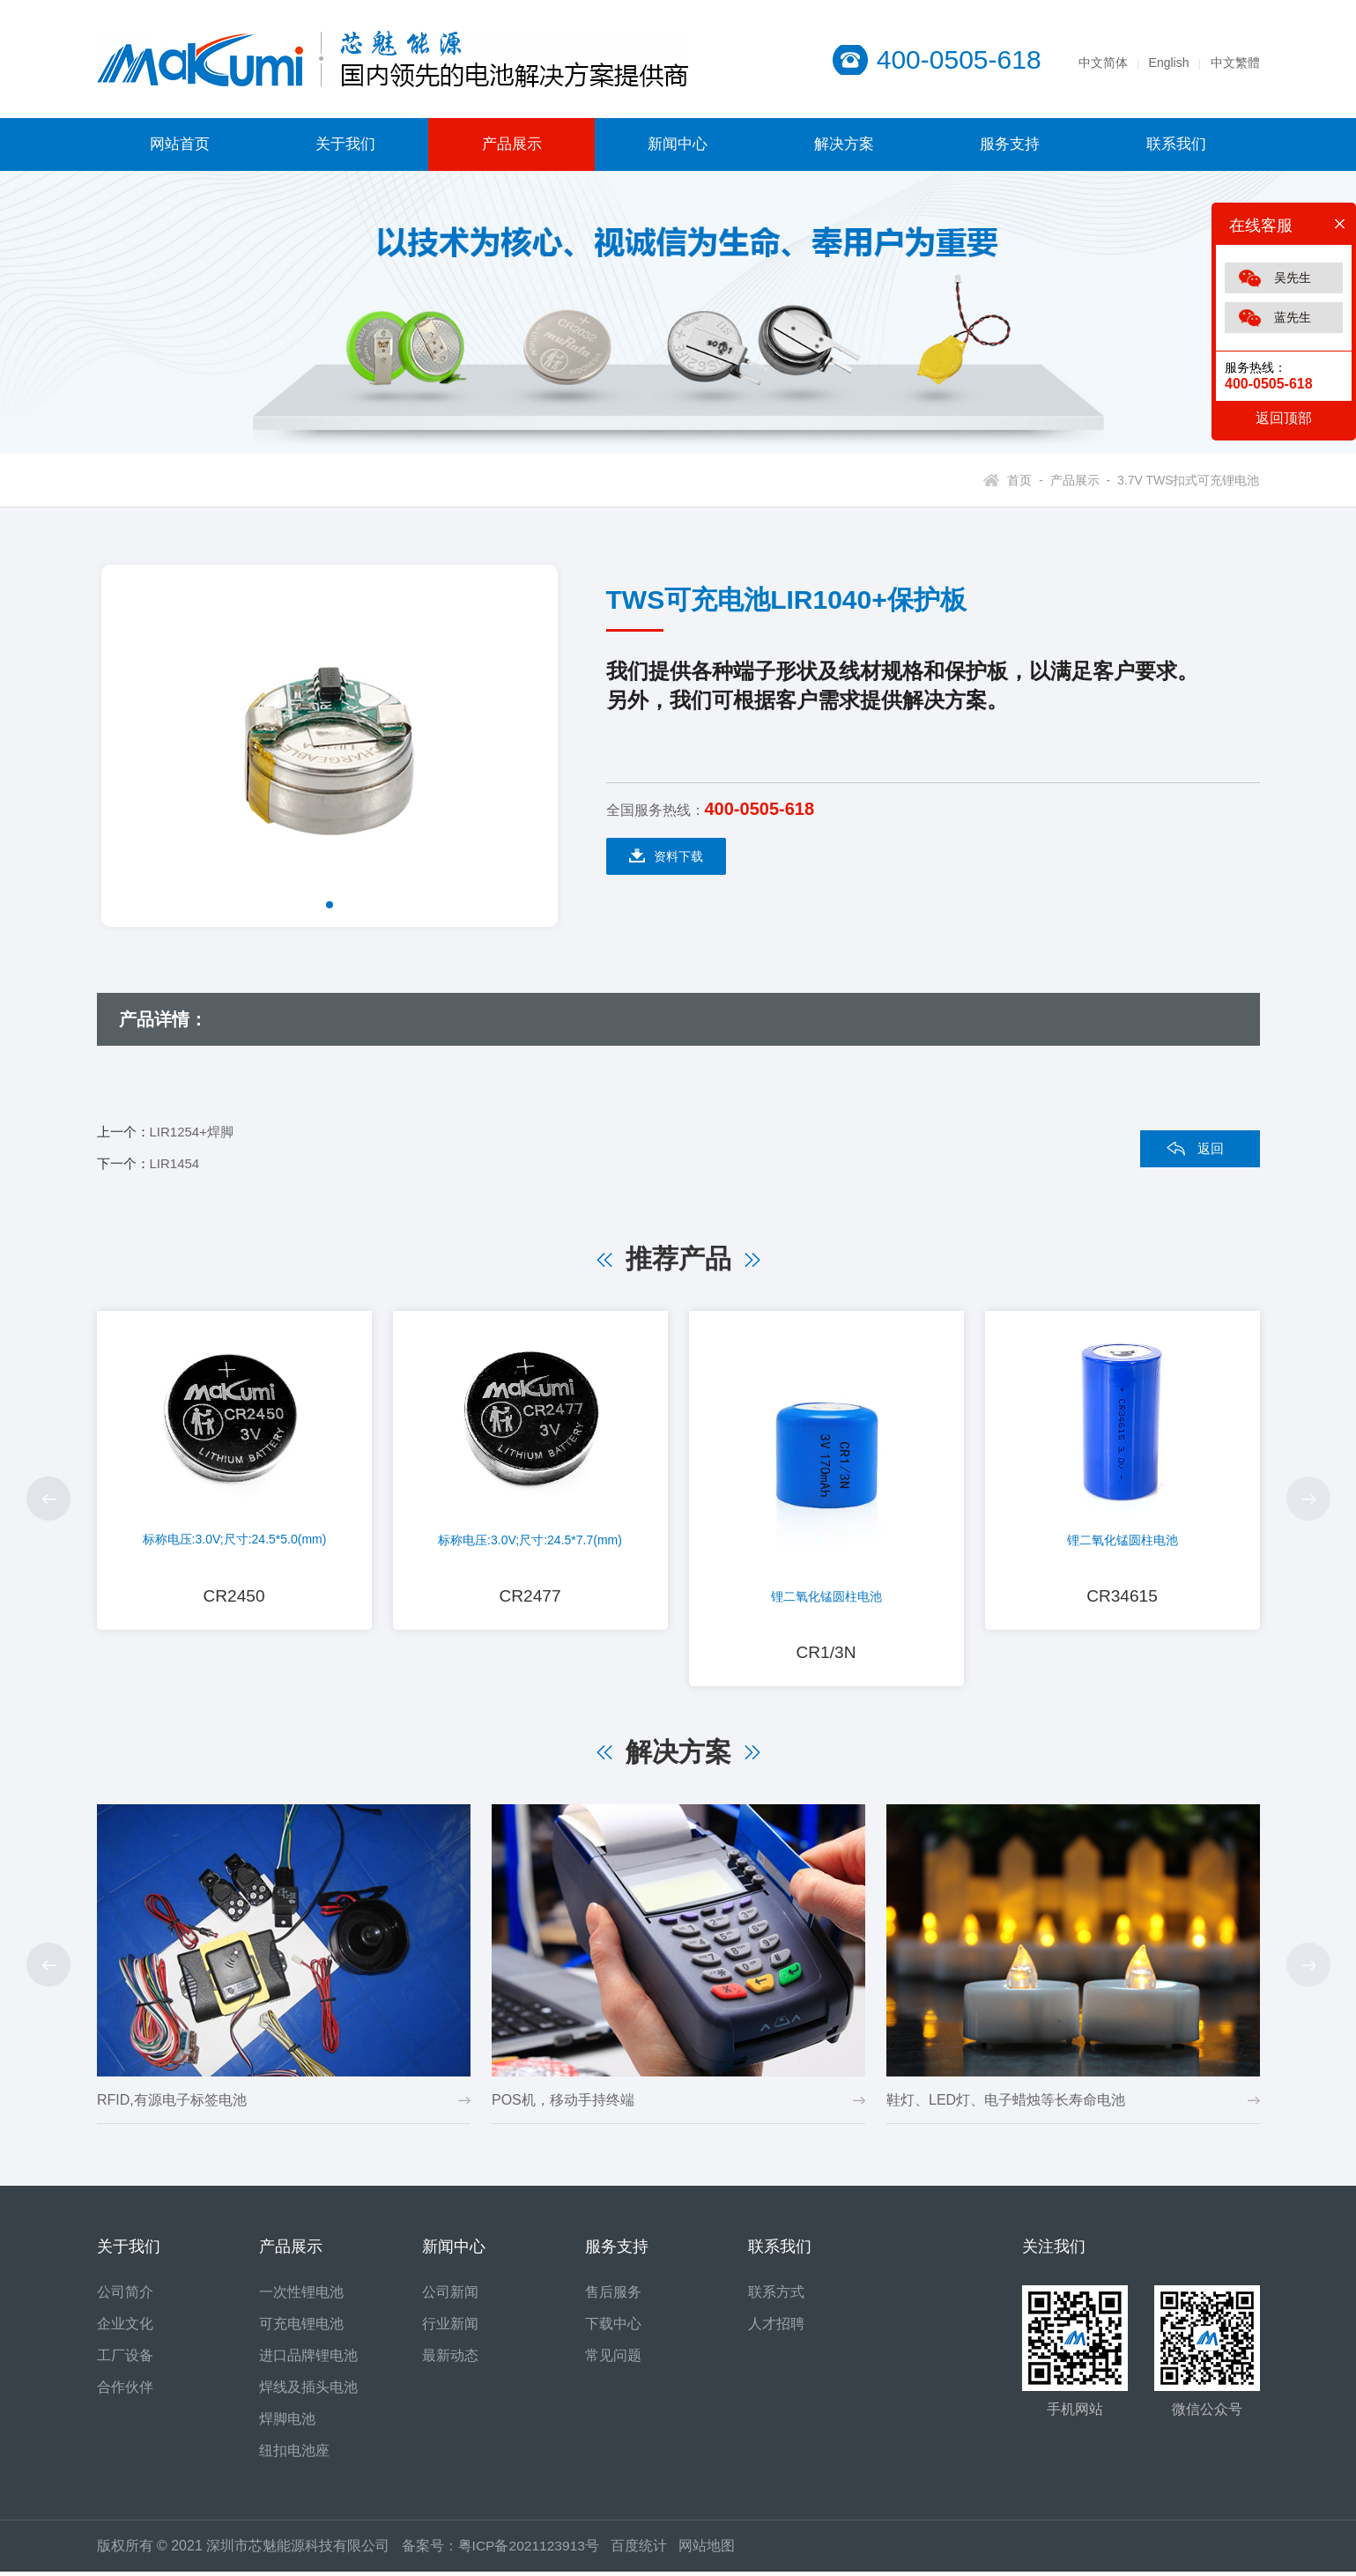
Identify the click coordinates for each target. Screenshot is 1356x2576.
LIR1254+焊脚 (191, 1131)
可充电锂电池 (301, 2328)
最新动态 (450, 2359)
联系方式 (776, 2296)
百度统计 (648, 2550)
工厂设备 (125, 2359)
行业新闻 (450, 2328)
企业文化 (125, 2328)
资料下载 (666, 855)
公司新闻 (450, 2296)
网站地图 (710, 2550)
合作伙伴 (125, 2391)
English (1169, 63)
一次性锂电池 (301, 2296)
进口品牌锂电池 (308, 2359)
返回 (1210, 1148)
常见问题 (613, 2359)
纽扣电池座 (294, 2454)
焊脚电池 (287, 2423)
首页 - (1024, 480)
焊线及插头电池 (308, 2391)
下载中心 (613, 2328)
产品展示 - (1076, 480)
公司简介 (125, 2296)
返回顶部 (1284, 418)
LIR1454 (175, 1163)
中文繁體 (1235, 63)
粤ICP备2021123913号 (530, 2550)
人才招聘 (776, 2328)
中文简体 (1103, 63)
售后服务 (613, 2296)
